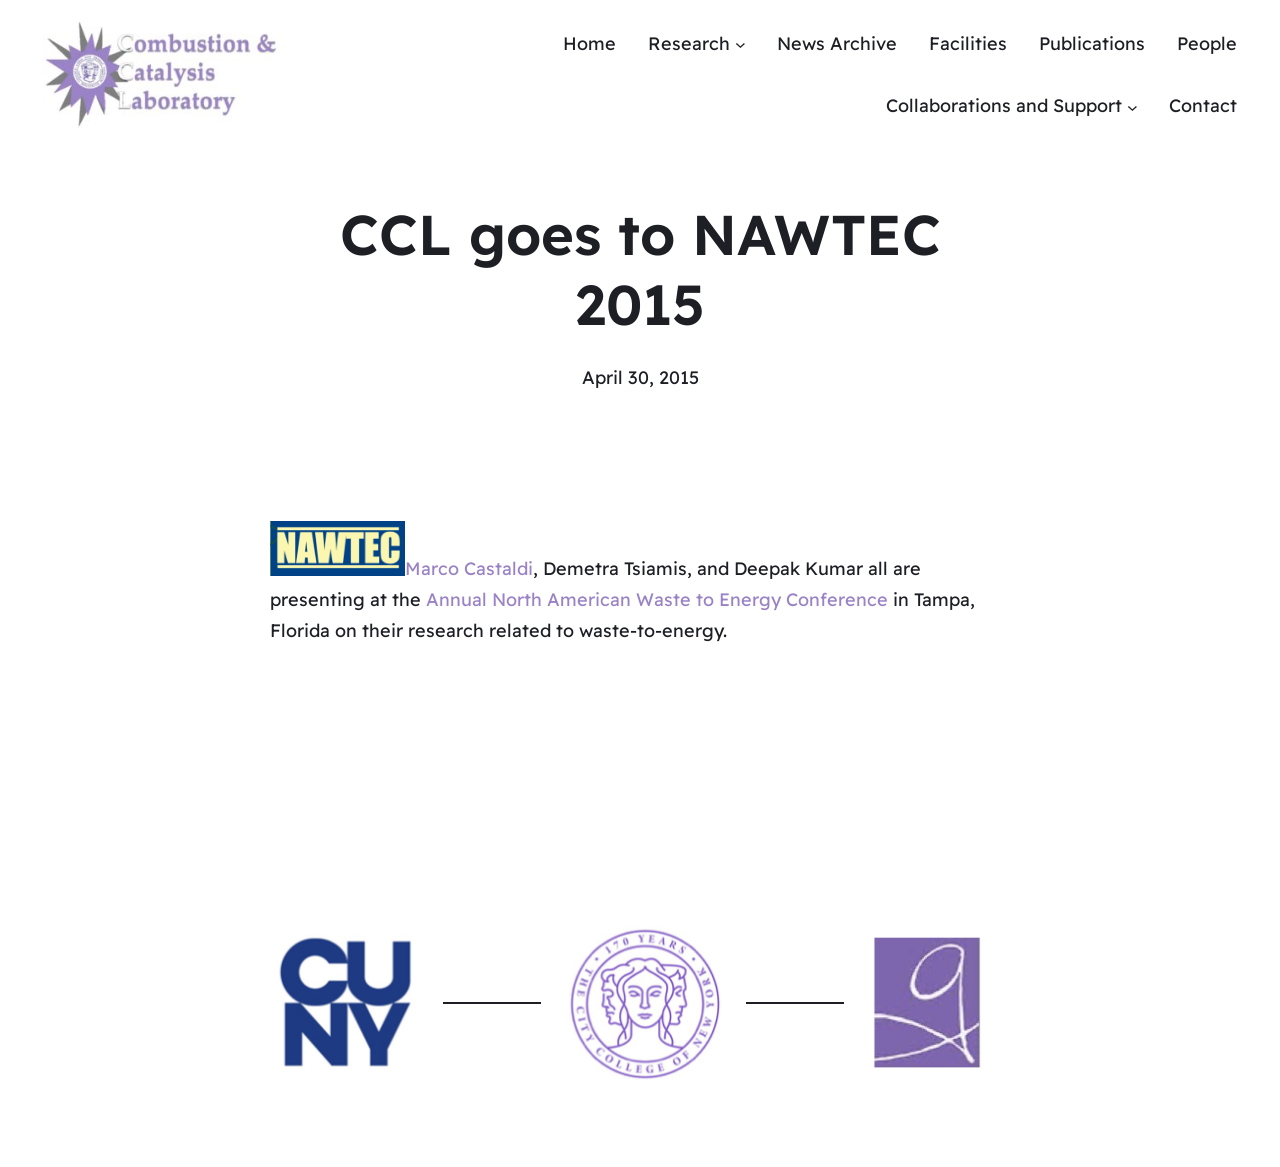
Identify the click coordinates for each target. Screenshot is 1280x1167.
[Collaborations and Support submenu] (1132, 106)
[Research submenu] (740, 44)
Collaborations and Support (1004, 105)
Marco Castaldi (469, 569)
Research (689, 43)
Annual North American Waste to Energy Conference (657, 599)
